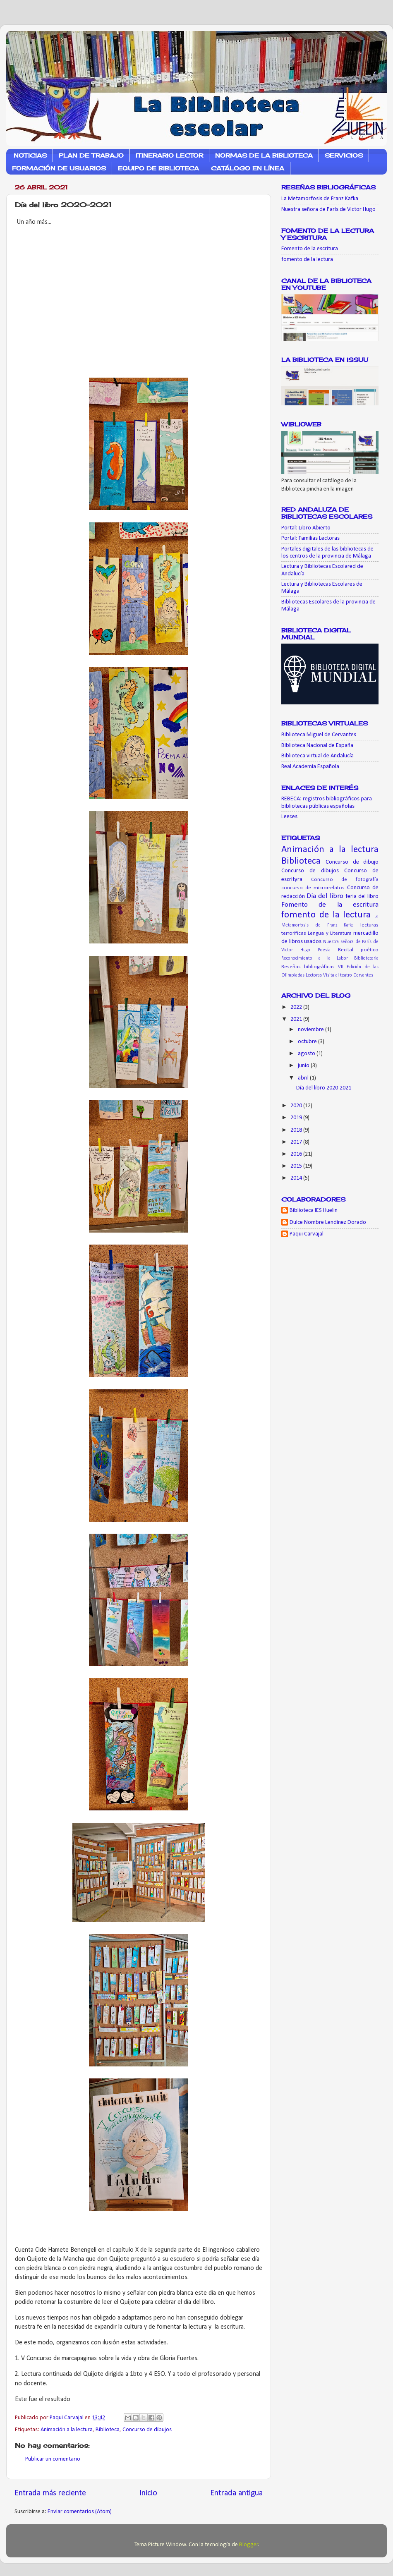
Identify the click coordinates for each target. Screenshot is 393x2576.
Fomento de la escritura (309, 249)
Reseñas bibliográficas (308, 967)
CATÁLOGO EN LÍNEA (247, 168)
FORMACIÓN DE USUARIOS (59, 168)
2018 (296, 1130)
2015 (296, 1166)
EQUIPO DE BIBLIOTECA (158, 168)
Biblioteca (108, 2430)
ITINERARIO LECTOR (169, 155)
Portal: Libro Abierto (306, 528)
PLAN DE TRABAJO (91, 155)
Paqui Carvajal (307, 1234)
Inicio (148, 2493)
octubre (308, 1042)
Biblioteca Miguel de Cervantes (318, 735)
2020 (296, 1106)
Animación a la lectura (67, 2430)
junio (304, 1066)
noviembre (311, 1030)
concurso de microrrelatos (313, 888)
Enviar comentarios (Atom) (80, 2512)
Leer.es (289, 817)
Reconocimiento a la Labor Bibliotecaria (330, 958)
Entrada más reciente (50, 2493)
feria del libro (362, 896)
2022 (296, 1007)
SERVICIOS (344, 155)
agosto (307, 1054)
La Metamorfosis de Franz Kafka (319, 199)
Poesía (324, 950)
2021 (296, 1019)
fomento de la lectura (307, 259)
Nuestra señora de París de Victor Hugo (328, 209)
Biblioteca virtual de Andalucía (317, 756)
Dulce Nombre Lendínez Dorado (328, 1222)
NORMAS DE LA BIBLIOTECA (264, 155)
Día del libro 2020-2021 (323, 1088)
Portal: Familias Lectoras (310, 538)
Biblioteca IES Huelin (314, 1210)
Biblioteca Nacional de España (317, 745)
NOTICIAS (30, 155)
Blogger (248, 2545)
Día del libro (325, 896)
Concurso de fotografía (345, 879)
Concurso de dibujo (352, 862)
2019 (296, 1118)
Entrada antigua (236, 2493)
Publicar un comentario (52, 2459)
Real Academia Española (310, 767)
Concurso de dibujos (147, 2430)
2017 (296, 1142)
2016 (296, 1154)
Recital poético (358, 950)
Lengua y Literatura (330, 933)
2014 (296, 1178)
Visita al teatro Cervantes (348, 975)
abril (304, 1078)
